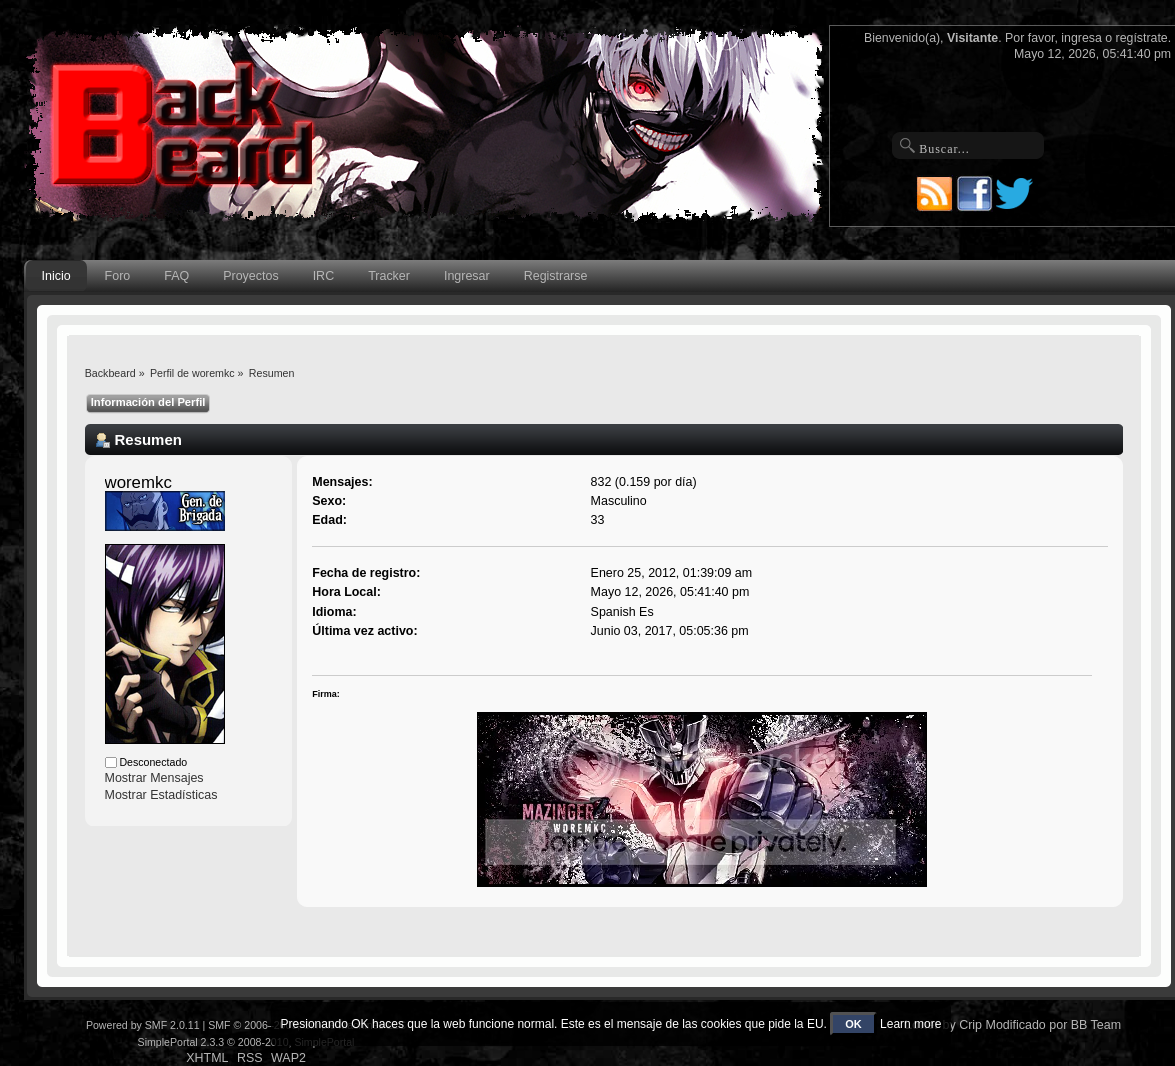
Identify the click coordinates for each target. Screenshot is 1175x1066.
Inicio (56, 276)
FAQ (176, 276)
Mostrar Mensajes (154, 778)
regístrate (1142, 38)
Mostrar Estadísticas (161, 795)
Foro (118, 276)
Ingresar (467, 276)
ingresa (1081, 38)
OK (853, 1024)
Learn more (910, 1024)
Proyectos (250, 276)
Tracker (389, 276)
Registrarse (556, 276)
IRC (323, 276)
